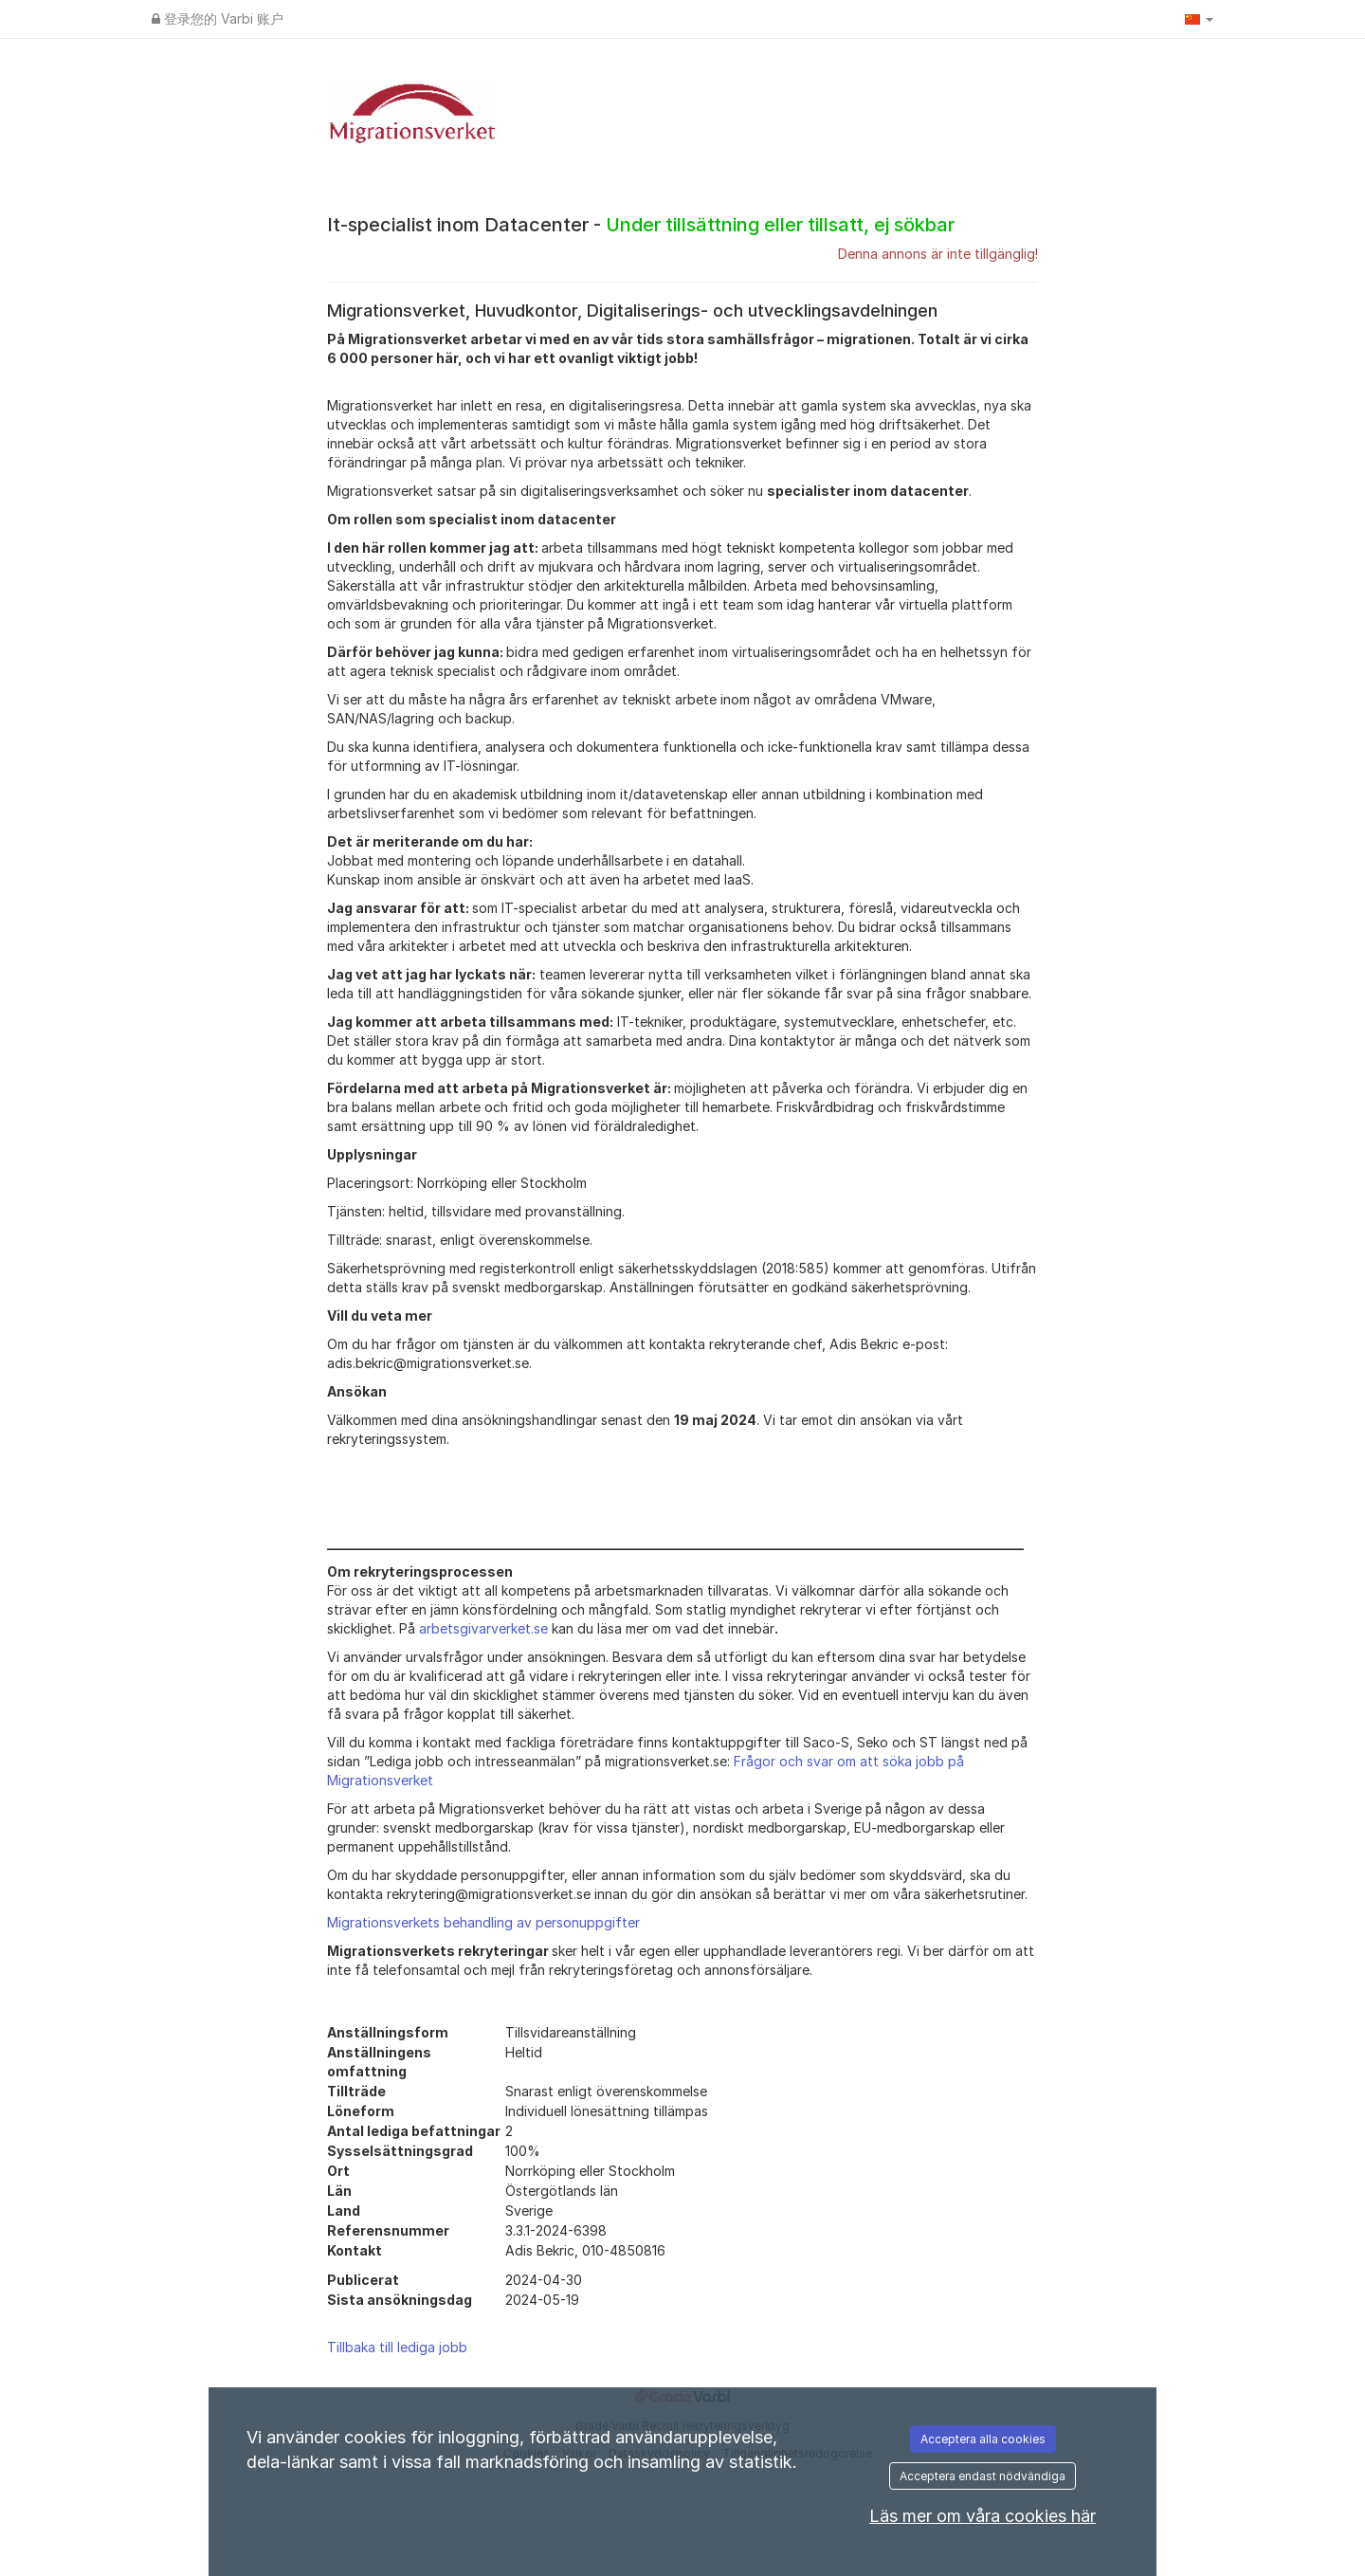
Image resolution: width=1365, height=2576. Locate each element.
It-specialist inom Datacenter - (641, 224)
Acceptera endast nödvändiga (982, 2476)
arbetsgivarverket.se (483, 1628)
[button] (1199, 19)
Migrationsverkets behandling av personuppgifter (483, 1922)
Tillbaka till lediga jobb (397, 2347)
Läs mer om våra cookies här (982, 2516)
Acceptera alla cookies (983, 2439)
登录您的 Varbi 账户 (217, 18)
